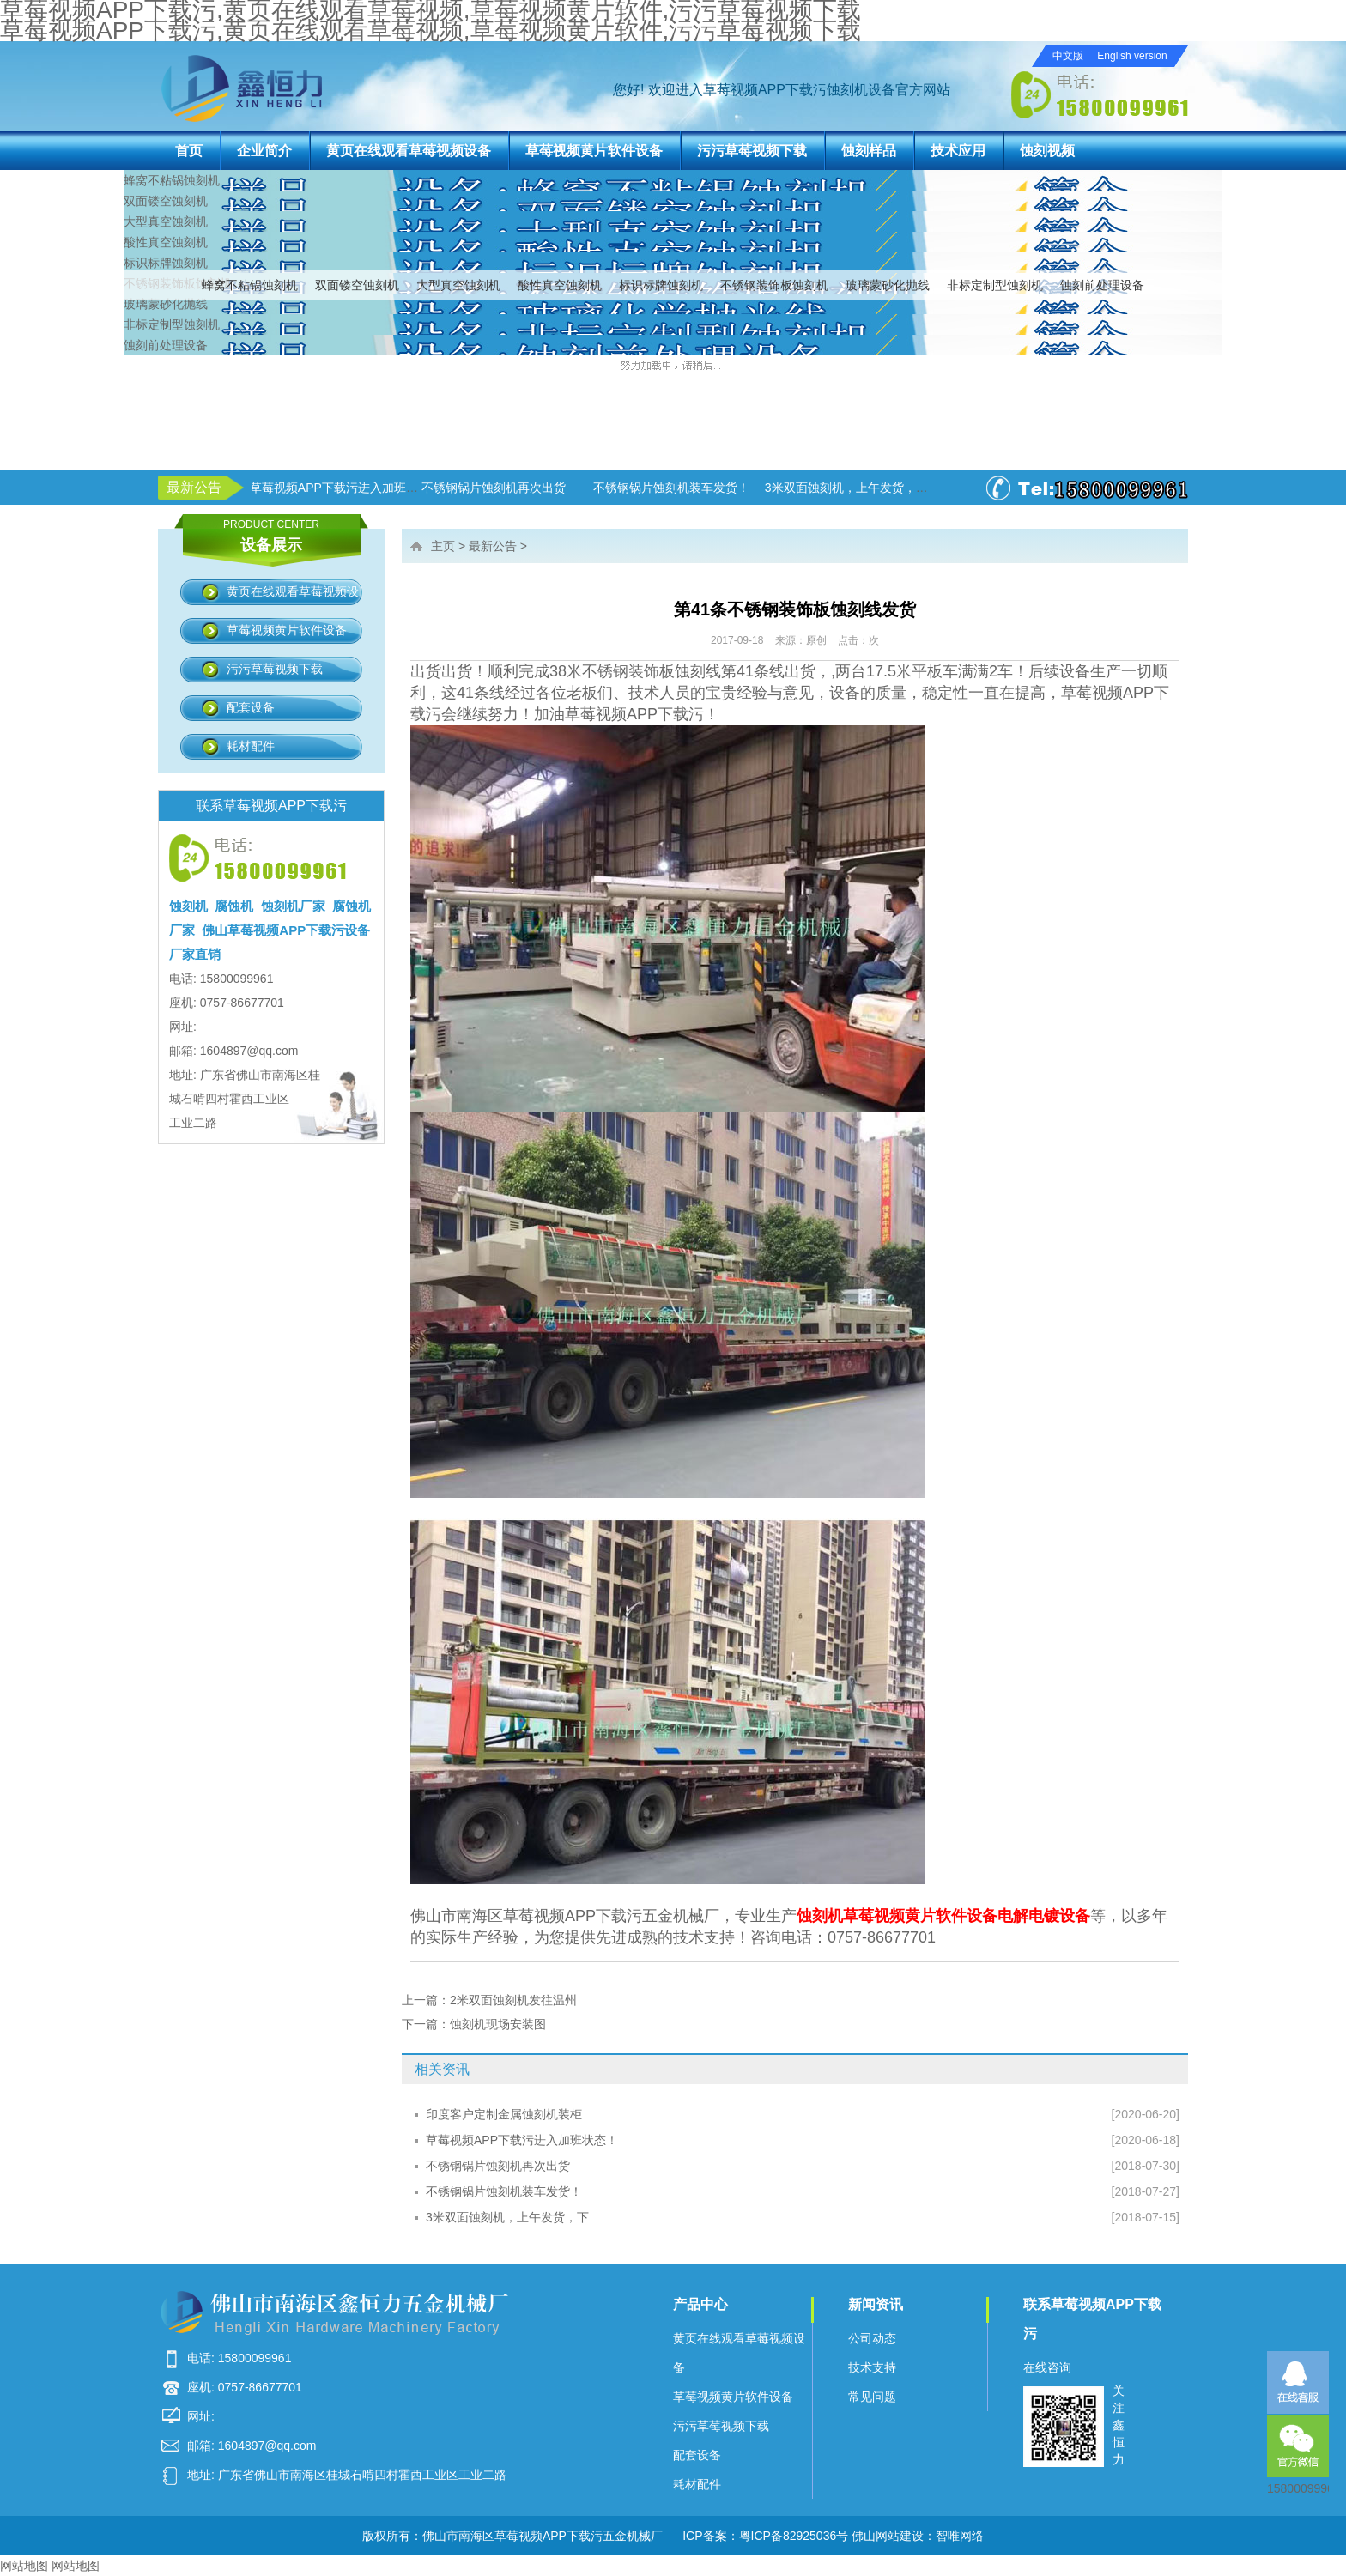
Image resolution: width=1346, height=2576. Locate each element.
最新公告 (493, 546)
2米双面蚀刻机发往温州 (513, 2000)
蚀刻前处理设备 (1102, 285)
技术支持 (872, 2367)
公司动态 (872, 2338)
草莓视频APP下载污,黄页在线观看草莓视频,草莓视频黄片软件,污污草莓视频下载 (430, 30)
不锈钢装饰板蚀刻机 (774, 285)
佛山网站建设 (888, 2536)
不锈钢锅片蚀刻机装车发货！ (504, 2191)
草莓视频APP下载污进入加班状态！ (348, 487)
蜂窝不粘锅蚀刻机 (250, 285)
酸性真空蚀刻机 (560, 285)
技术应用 (958, 150)
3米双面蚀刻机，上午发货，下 (507, 2217)
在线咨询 (1047, 2367)
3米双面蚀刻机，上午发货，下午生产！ (873, 487)
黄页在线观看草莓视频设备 (408, 150)
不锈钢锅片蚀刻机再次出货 (496, 487)
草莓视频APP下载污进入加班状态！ (522, 2140)
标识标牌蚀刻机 (661, 285)
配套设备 (251, 707)
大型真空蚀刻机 (458, 285)
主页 (443, 546)
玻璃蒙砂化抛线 (888, 285)
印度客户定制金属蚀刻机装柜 (504, 2114)
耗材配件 (251, 746)
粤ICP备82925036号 (794, 2536)
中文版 (1067, 56)
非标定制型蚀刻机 (995, 285)
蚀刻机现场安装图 (498, 2024)
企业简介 (264, 150)
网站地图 (24, 2566)
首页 (189, 150)
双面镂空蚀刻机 (357, 285)
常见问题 (872, 2396)
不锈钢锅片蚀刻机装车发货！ (674, 487)
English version (1132, 56)
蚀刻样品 (868, 150)
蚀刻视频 (1047, 150)
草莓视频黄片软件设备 (594, 150)
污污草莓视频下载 (752, 150)
